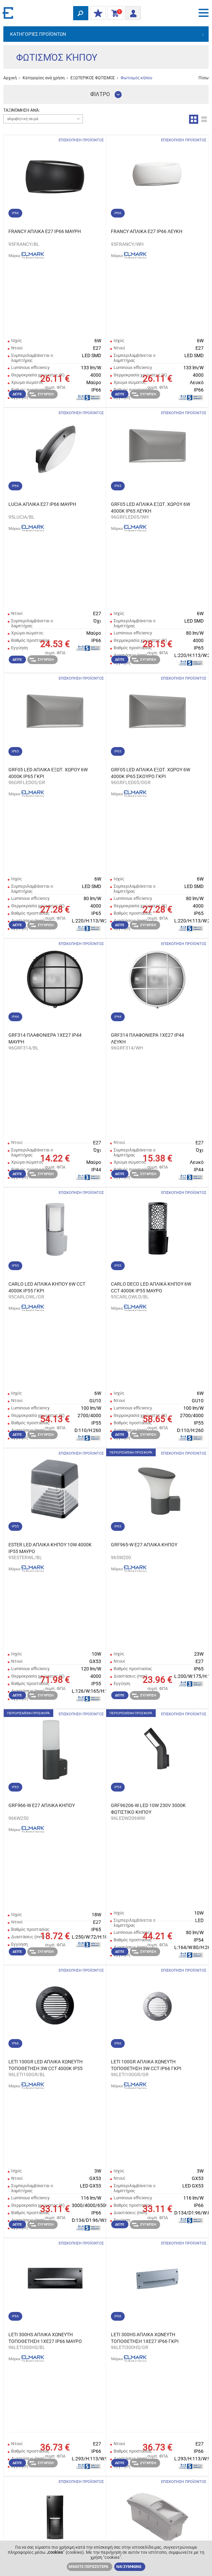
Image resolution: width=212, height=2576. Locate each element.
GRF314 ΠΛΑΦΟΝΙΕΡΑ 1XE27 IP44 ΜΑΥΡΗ (45, 1038)
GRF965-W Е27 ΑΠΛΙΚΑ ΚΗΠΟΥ (144, 1544)
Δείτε (17, 394)
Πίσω (204, 78)
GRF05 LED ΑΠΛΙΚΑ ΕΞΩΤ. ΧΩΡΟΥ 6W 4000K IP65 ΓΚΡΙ (48, 773)
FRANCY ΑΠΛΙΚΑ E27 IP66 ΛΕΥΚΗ (146, 231)
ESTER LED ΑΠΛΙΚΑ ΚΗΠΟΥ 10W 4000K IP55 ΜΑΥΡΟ (50, 1548)
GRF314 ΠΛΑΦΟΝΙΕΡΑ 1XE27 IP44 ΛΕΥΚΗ (147, 1038)
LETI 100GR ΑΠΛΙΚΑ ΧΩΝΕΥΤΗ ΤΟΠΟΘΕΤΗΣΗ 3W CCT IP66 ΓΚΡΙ (146, 2065)
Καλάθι (114, 13)
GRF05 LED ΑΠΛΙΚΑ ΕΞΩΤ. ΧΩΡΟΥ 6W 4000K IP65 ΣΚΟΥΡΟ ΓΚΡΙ (150, 773)
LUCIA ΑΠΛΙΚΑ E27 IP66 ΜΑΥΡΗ (42, 504)
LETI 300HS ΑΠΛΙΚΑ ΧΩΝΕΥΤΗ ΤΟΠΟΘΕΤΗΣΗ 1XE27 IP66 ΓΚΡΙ (145, 2338)
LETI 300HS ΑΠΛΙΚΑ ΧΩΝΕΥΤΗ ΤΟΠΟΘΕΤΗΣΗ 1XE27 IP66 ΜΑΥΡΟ (45, 2338)
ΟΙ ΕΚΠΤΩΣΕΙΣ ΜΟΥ (96, 13)
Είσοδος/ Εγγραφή (131, 12)
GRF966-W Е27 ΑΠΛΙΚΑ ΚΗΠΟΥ (41, 1805)
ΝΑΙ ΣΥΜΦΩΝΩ (128, 2567)
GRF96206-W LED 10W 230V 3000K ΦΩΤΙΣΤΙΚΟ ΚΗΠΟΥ (148, 1809)
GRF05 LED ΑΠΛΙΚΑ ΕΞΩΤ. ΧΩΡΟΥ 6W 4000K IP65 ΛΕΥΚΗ (150, 508)
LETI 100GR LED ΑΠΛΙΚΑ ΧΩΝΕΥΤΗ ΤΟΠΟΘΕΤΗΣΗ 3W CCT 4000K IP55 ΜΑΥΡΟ (45, 2065)
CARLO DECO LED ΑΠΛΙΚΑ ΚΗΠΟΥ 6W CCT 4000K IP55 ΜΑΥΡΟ (151, 1287)
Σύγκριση (41, 394)
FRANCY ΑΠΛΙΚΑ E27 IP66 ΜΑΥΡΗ (44, 231)
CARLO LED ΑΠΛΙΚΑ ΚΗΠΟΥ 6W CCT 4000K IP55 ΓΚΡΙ (46, 1287)
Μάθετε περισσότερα (88, 2567)
